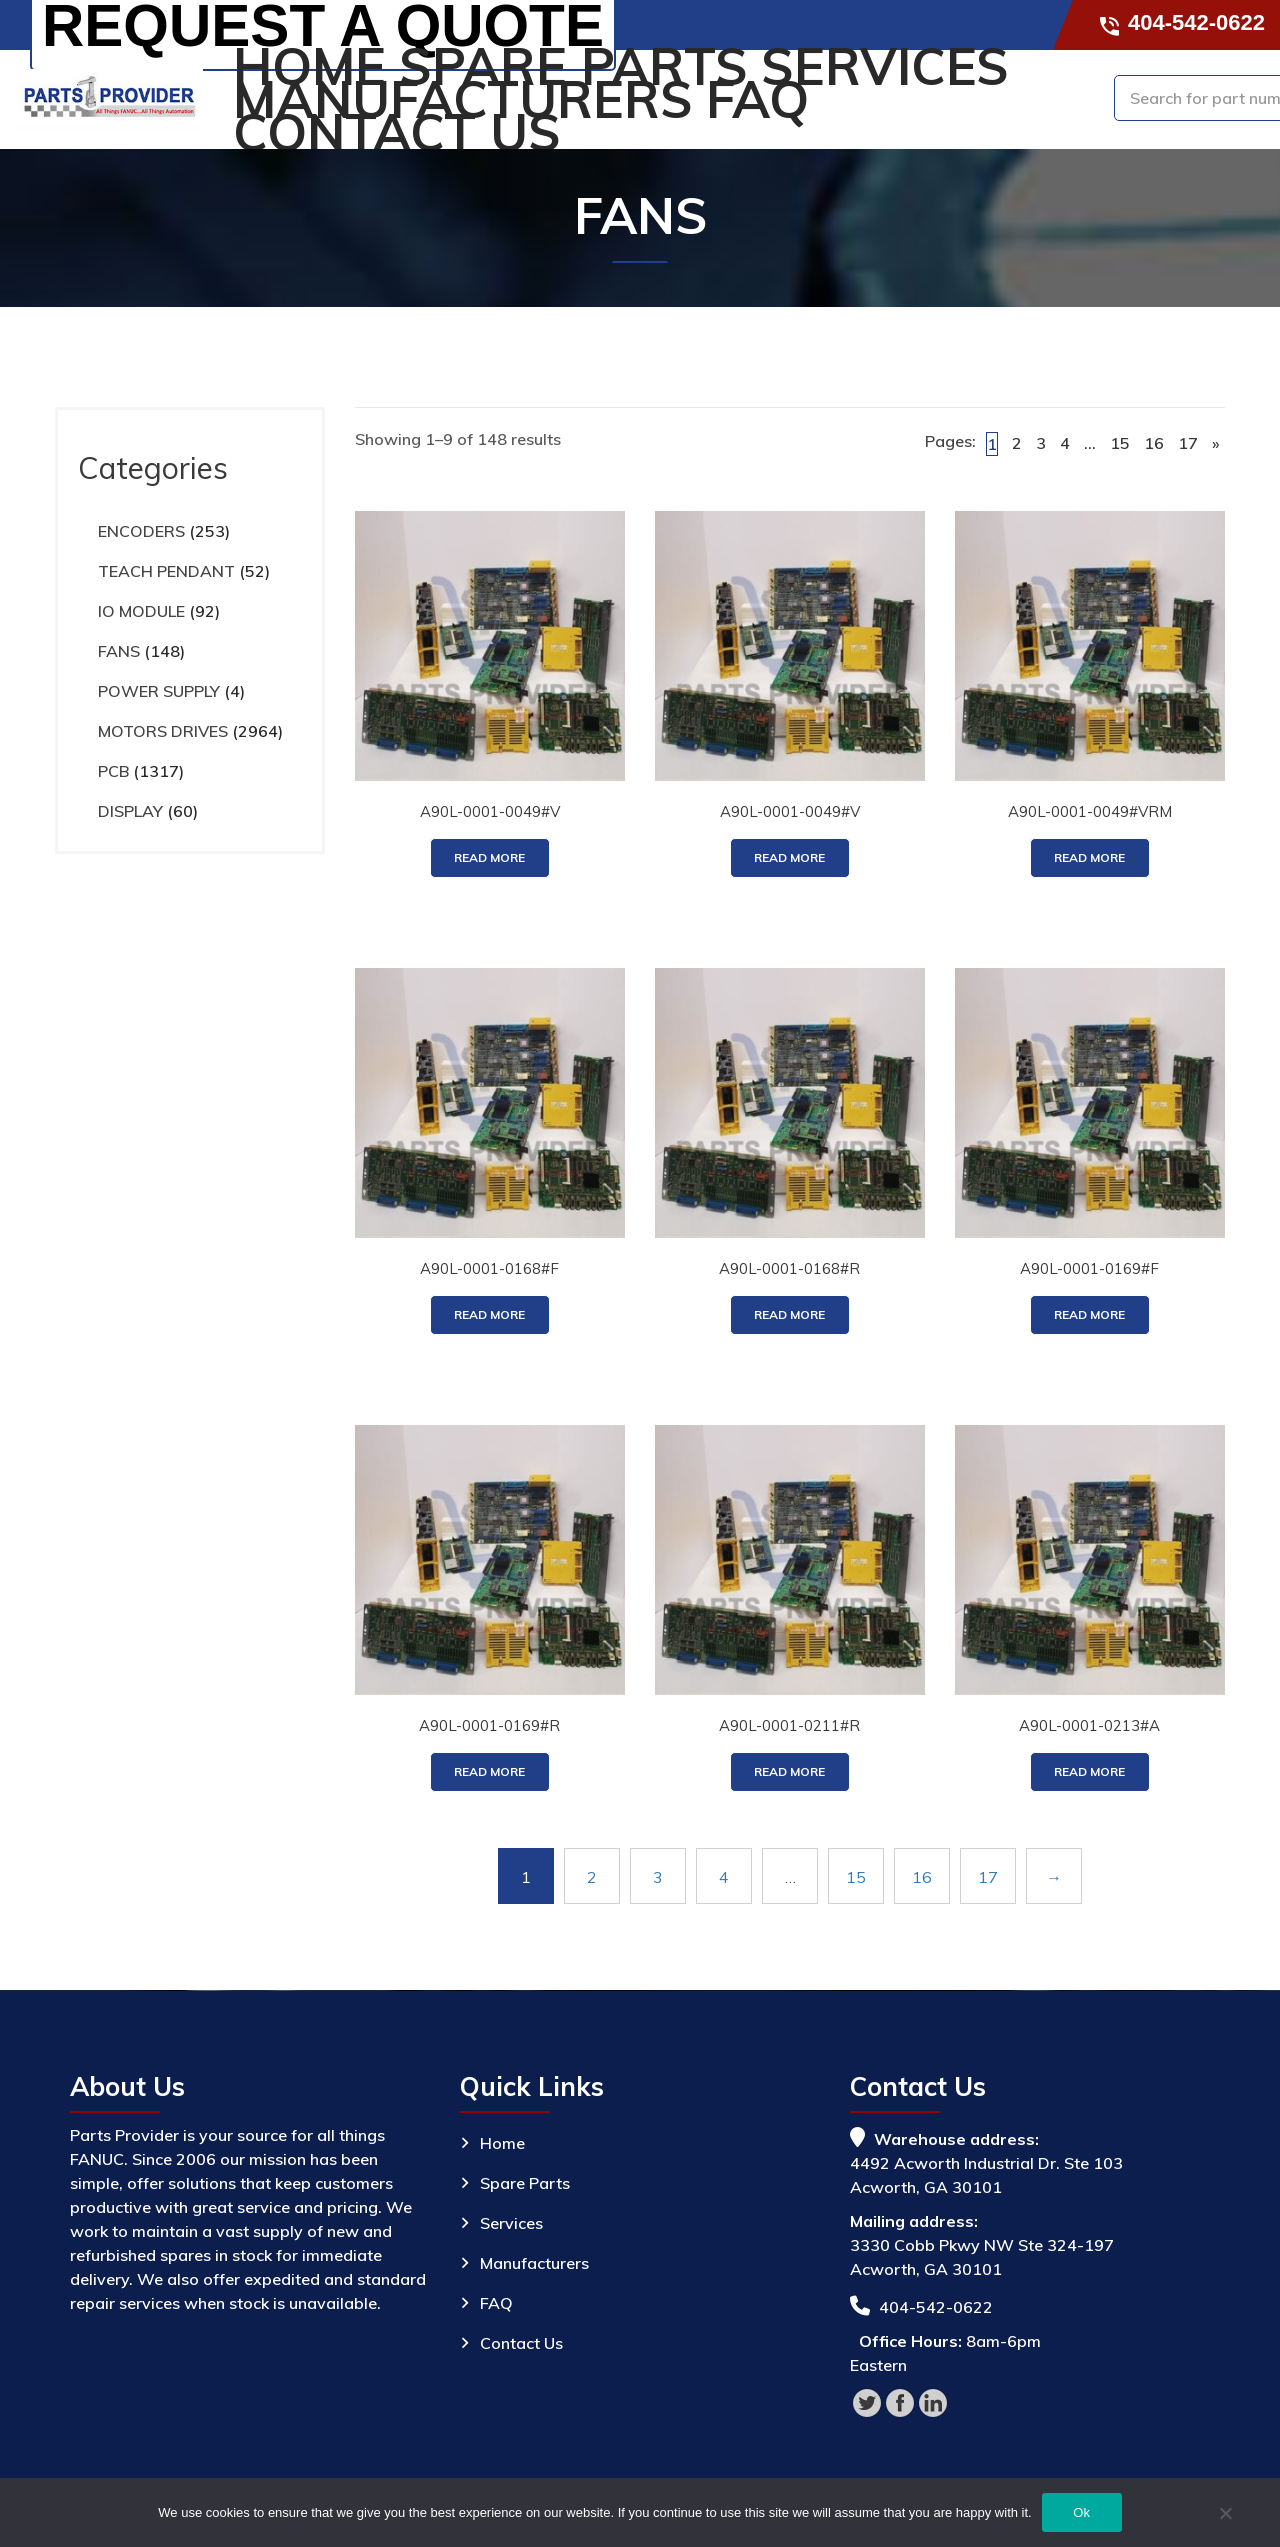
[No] (1225, 2516)
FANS (119, 651)
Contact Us (397, 132)
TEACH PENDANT (166, 571)
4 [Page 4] (1065, 443)
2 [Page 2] (1017, 443)
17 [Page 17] (1188, 443)
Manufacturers (463, 99)
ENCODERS (141, 531)
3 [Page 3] (1041, 443)
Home (309, 66)
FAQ (757, 99)
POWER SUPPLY (159, 691)
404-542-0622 (1183, 22)
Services (885, 66)
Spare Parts (573, 66)
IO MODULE (141, 611)
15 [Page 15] (1120, 443)
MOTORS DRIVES (163, 731)
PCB (113, 771)
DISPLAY (130, 811)
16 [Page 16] (1154, 443)
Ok (1081, 2512)
